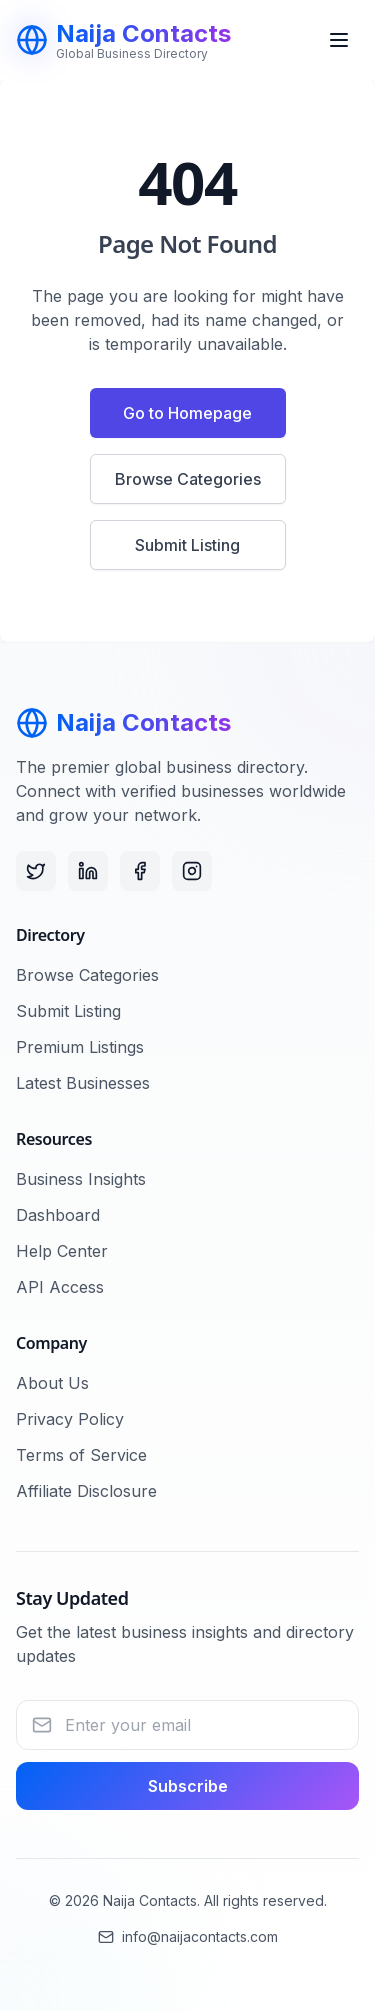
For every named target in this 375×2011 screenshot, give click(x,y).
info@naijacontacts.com (188, 1936)
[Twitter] (36, 871)
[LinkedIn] (88, 871)
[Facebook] (140, 871)
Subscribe (188, 1786)
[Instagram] (192, 871)
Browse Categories (188, 479)
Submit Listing (187, 545)
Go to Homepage (187, 413)
